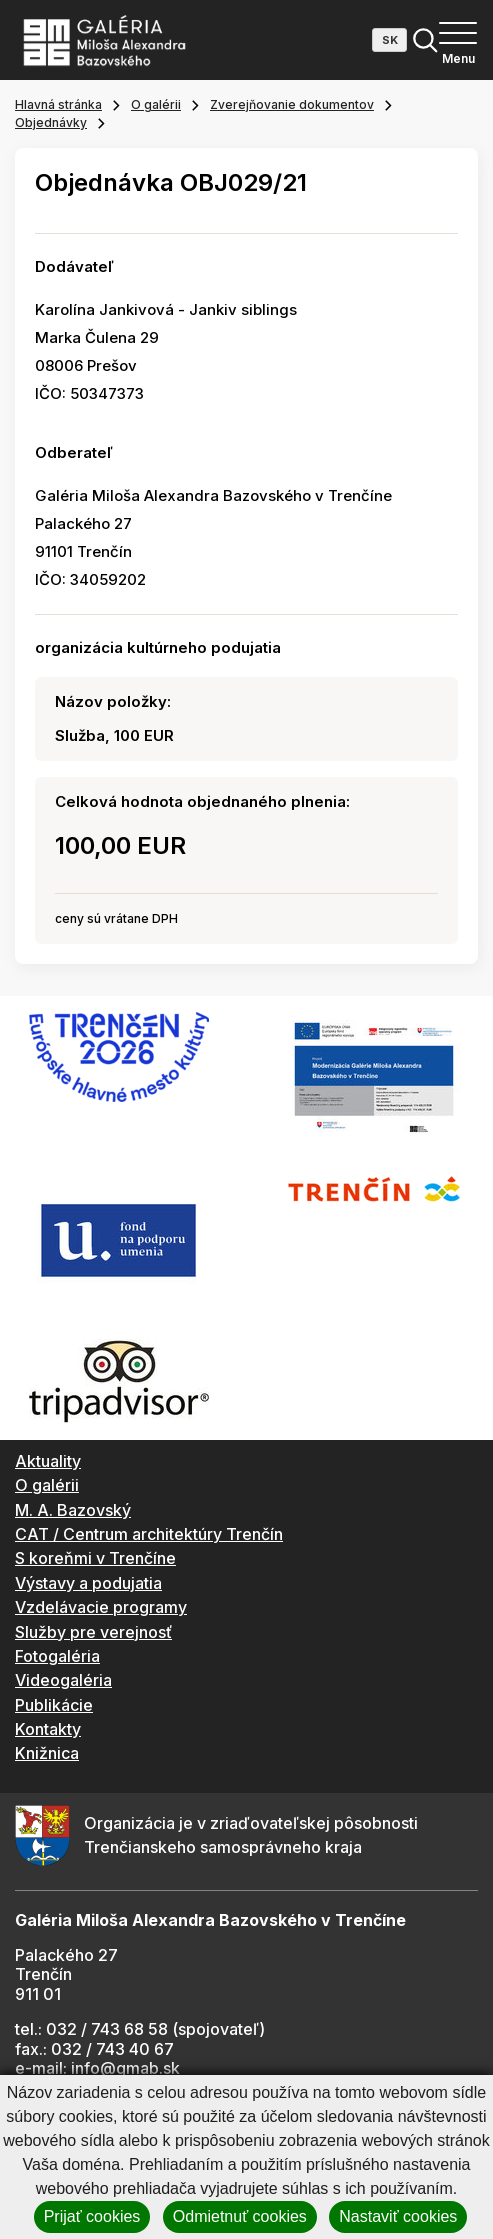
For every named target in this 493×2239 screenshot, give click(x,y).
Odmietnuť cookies (240, 2216)
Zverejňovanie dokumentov (292, 104)
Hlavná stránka (58, 104)
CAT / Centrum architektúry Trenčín (149, 1534)
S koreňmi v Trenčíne (95, 1558)
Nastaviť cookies (398, 2216)
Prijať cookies (92, 2216)
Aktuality (48, 1461)
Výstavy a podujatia (88, 1583)
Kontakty (48, 1729)
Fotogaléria (57, 1656)
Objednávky (51, 122)
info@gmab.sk (125, 2068)
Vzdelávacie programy (101, 1607)
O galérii (156, 104)
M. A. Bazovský (73, 1510)
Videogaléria (63, 1680)
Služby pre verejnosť (93, 1632)
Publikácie (54, 1705)
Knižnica (47, 1753)
